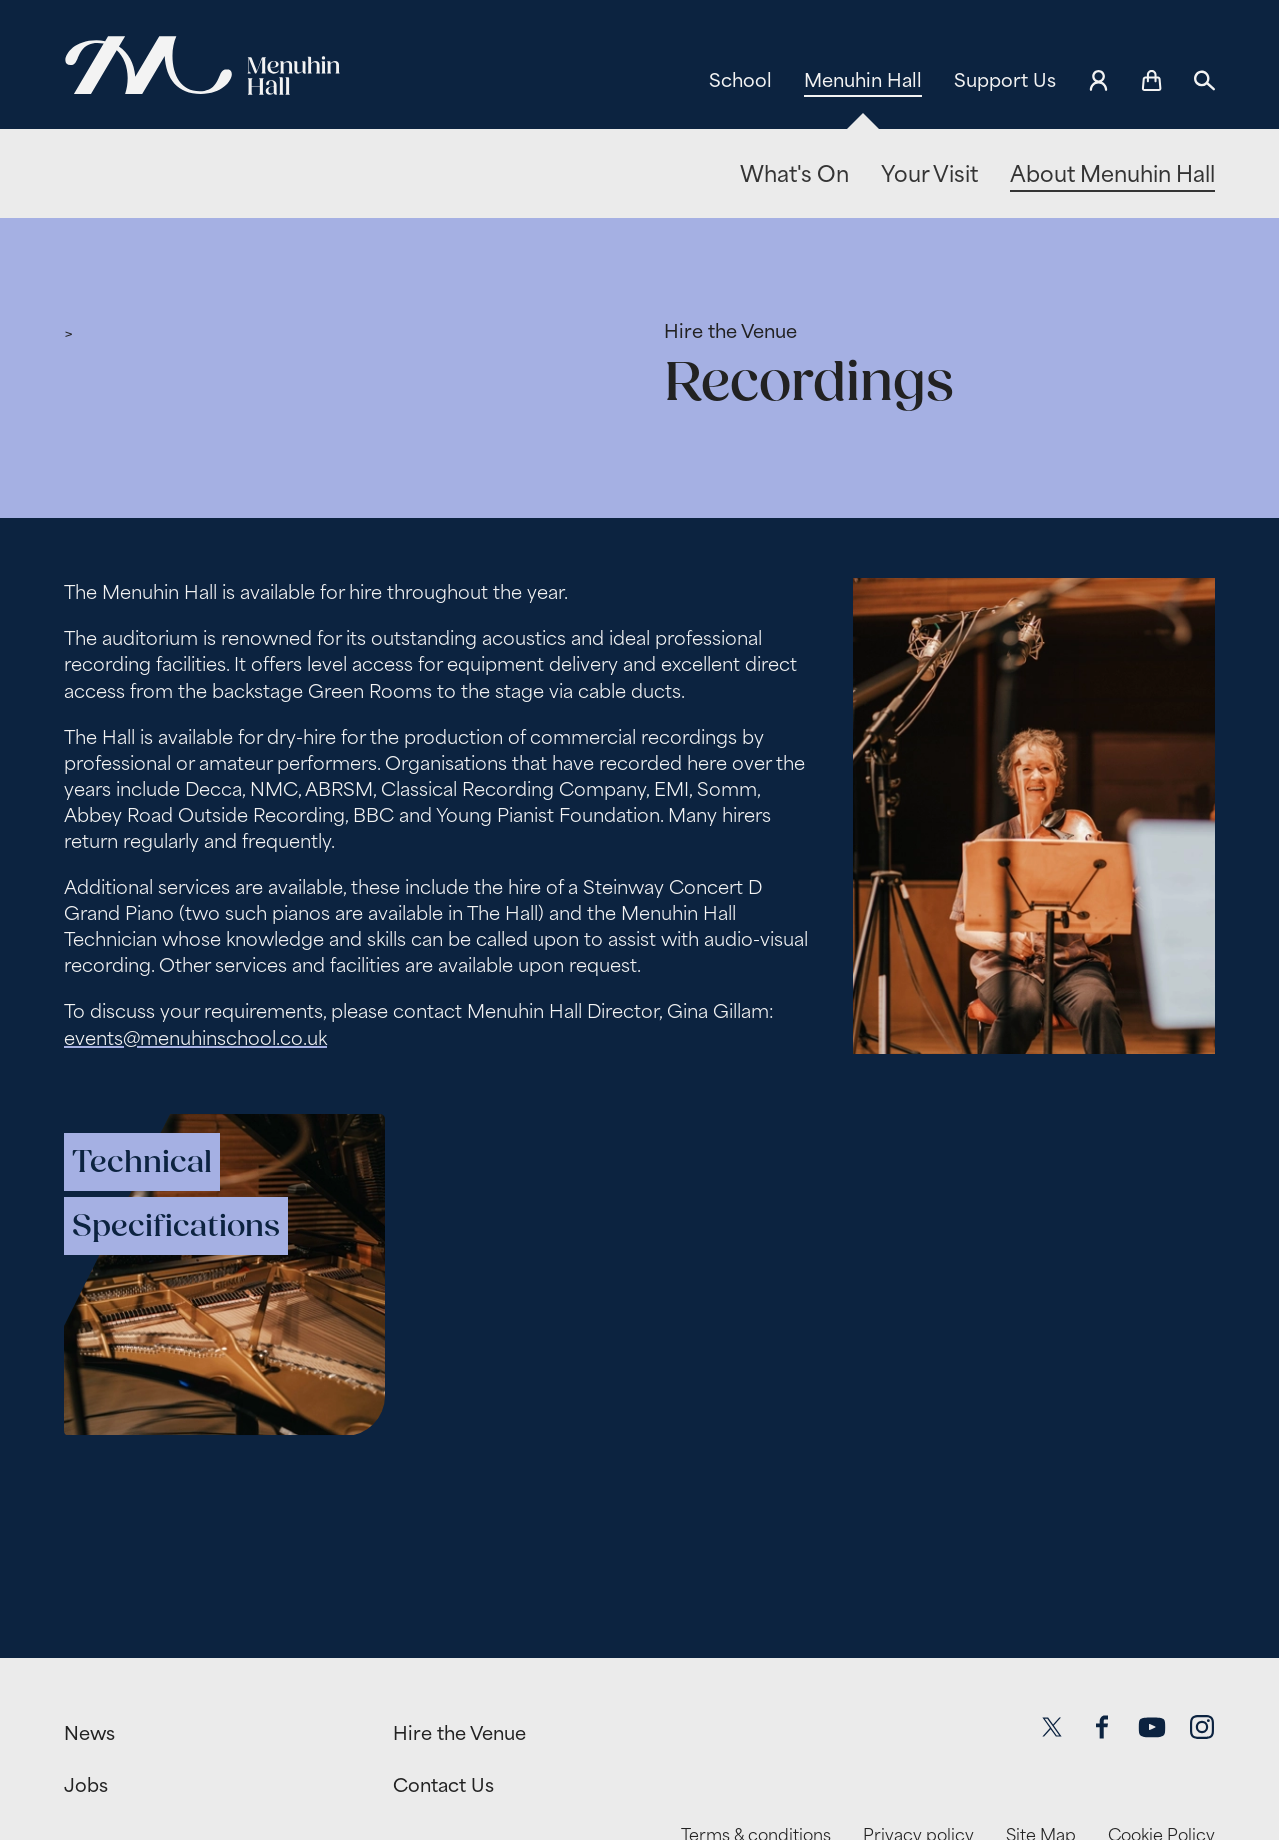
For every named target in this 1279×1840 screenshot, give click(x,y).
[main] (639, 908)
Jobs (86, 1785)
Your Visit (929, 174)
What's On (794, 174)
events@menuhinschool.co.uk (195, 1037)
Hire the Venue (730, 331)
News (89, 1733)
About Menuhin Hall (1112, 174)
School (740, 80)
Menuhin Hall (863, 80)
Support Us (1005, 80)
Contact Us (443, 1785)
